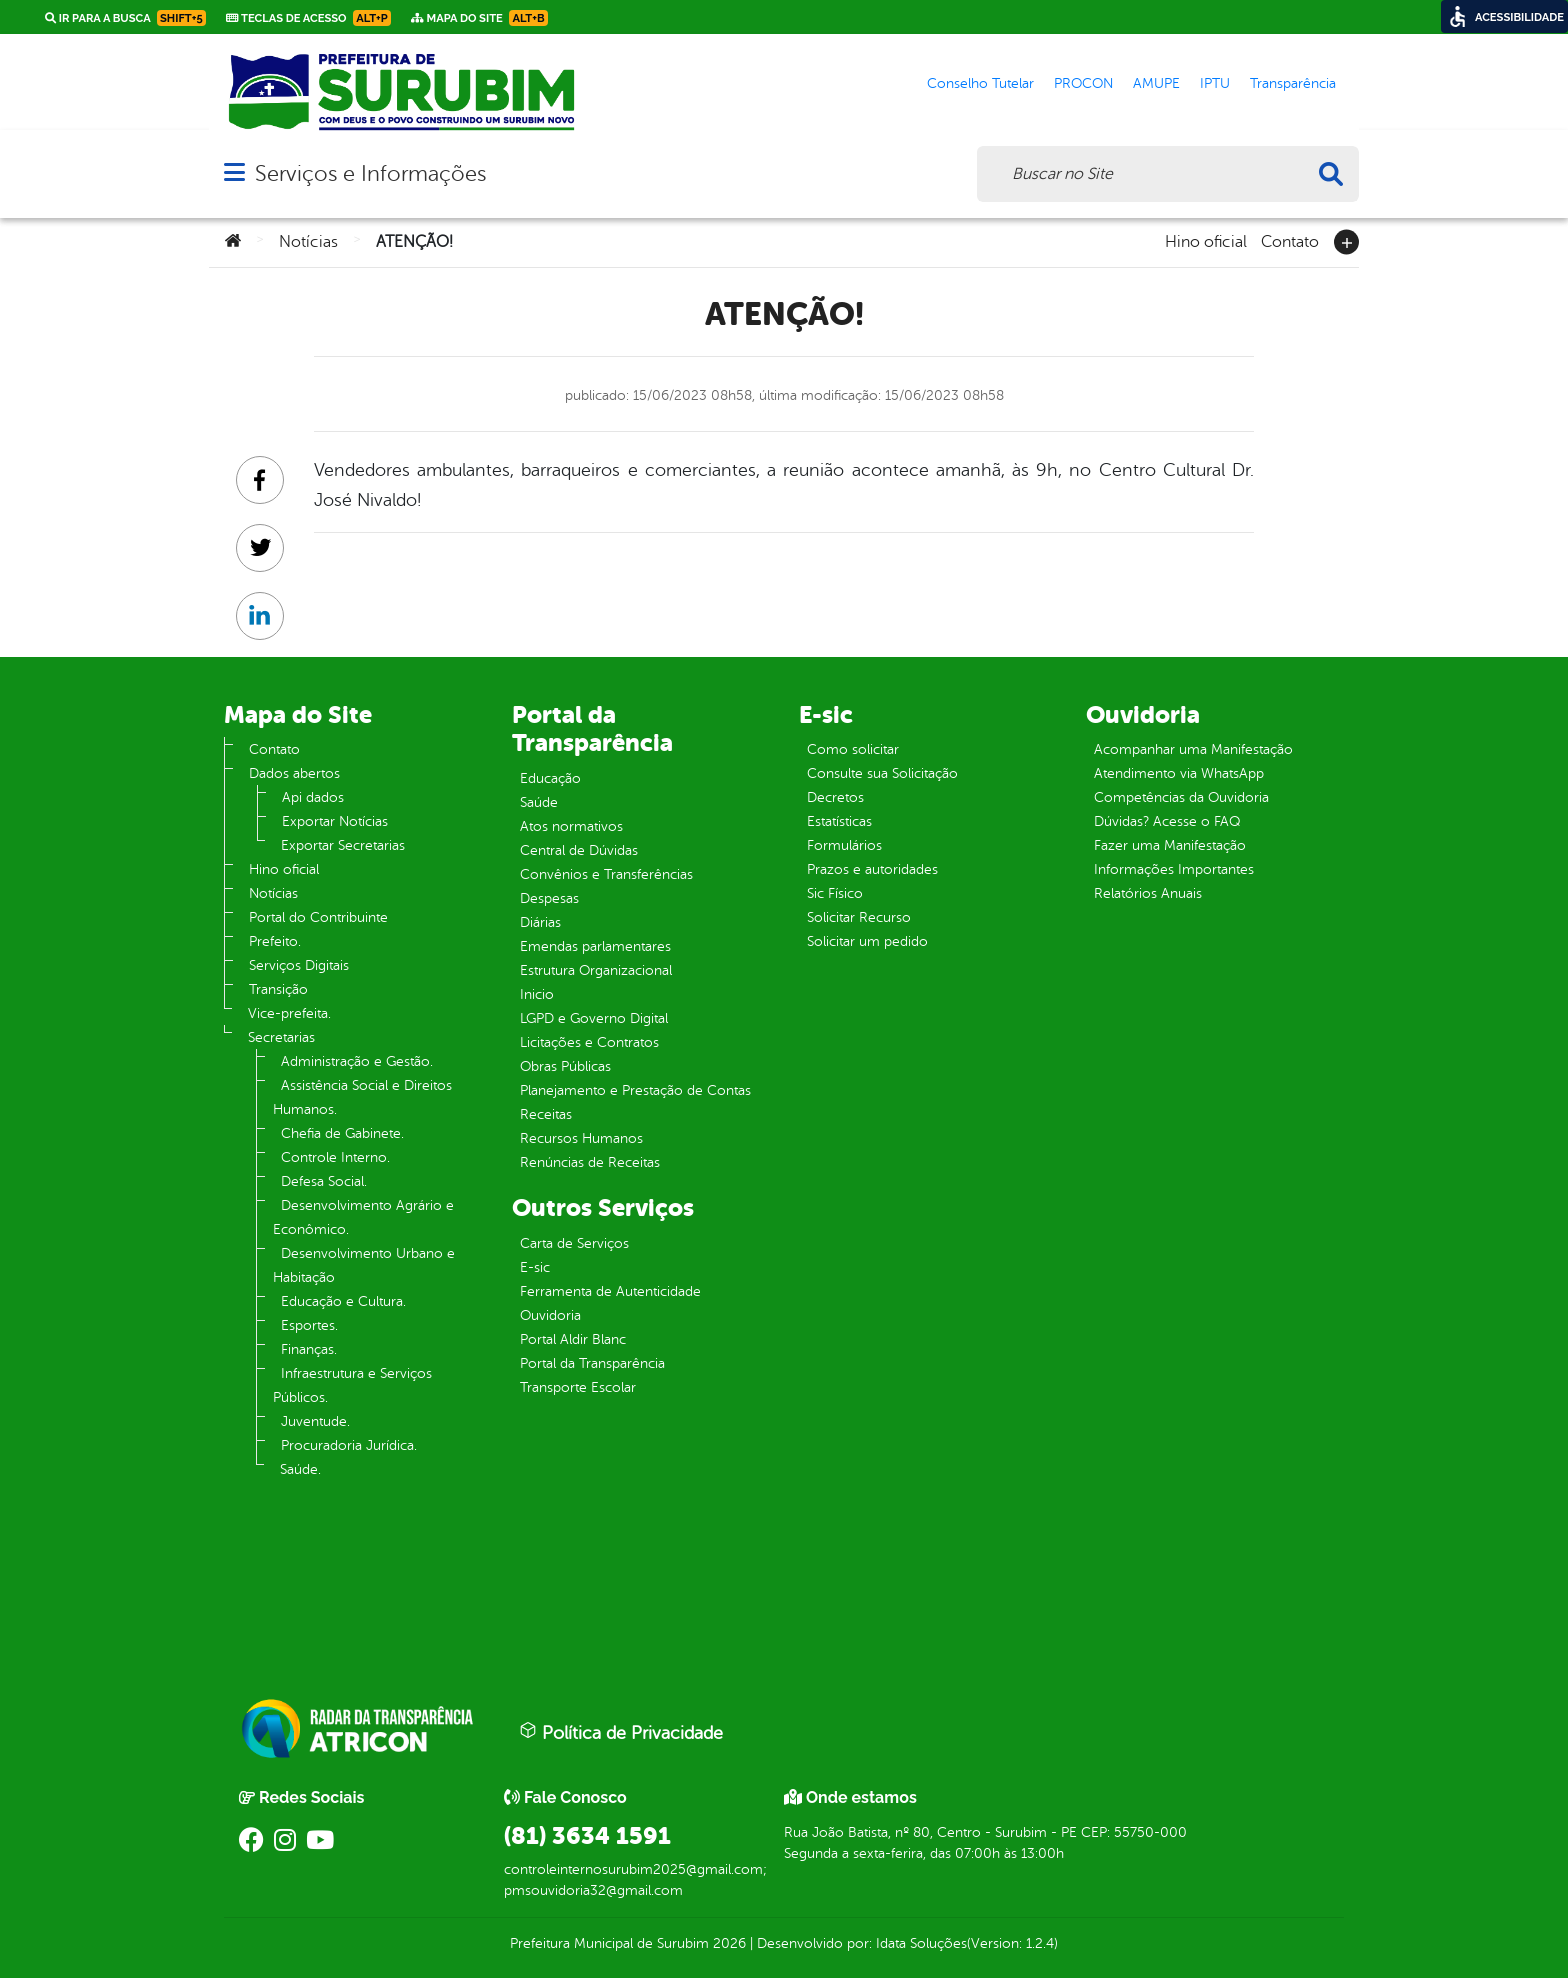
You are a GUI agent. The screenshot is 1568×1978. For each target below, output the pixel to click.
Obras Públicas (565, 1066)
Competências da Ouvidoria (1181, 797)
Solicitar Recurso (859, 917)
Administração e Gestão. (357, 1061)
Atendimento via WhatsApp (1179, 773)
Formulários (844, 845)
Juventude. (315, 1421)
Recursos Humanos (581, 1138)
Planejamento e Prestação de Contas (635, 1090)
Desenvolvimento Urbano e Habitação (364, 1265)
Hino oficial (1206, 240)
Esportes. (309, 1325)
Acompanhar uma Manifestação (1193, 749)
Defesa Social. (324, 1181)
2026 (727, 1943)
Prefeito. (275, 941)
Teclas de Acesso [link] (308, 18)
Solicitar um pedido (867, 941)
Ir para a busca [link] (125, 18)
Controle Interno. (335, 1157)
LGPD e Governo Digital (594, 1018)
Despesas (549, 898)
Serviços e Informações (370, 173)
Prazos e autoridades (872, 869)
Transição (278, 989)
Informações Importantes (1174, 869)
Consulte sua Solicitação (882, 773)
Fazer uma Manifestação (1170, 845)
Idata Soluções (921, 1943)
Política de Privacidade (621, 1732)
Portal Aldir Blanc (573, 1339)
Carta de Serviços (574, 1243)
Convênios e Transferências (606, 874)
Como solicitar (853, 749)
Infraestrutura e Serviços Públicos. (352, 1385)
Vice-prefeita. (289, 1013)
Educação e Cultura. (343, 1301)
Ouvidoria (550, 1315)
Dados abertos (294, 773)
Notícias (308, 242)
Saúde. (300, 1469)
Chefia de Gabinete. (342, 1133)
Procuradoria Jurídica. (349, 1445)
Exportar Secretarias (343, 845)
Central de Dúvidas (579, 850)
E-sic (535, 1267)
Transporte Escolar (578, 1387)
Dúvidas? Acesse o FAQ (1167, 821)
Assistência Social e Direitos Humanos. (362, 1097)
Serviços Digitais (299, 965)
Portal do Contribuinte (318, 917)
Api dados (313, 797)
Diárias (540, 922)
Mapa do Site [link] (479, 18)
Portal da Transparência (592, 1363)
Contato (1290, 240)
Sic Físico (835, 893)
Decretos (835, 797)
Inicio (537, 994)
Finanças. (309, 1349)
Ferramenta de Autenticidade (610, 1291)
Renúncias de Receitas (590, 1162)
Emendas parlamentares (595, 946)
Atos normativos (571, 826)
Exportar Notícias (335, 821)
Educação (550, 778)
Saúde (539, 802)
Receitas (546, 1114)
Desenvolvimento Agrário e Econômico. (363, 1217)
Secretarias (281, 1037)
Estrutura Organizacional (596, 970)
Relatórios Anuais (1148, 893)
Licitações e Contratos (589, 1042)
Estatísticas (839, 821)
